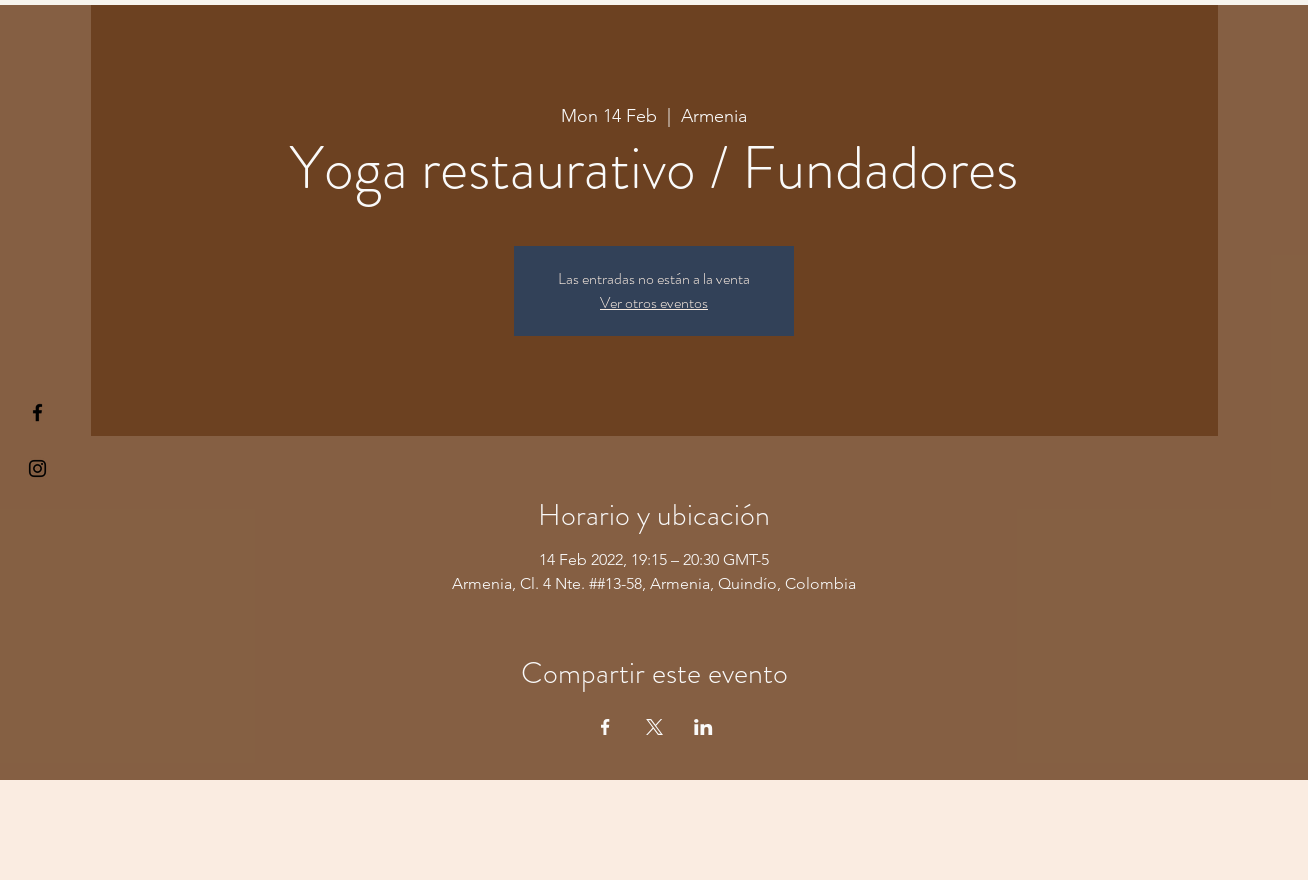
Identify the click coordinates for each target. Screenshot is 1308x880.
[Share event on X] (654, 727)
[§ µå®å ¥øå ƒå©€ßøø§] (37, 412)
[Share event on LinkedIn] (703, 727)
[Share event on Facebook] (605, 727)
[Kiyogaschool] (37, 468)
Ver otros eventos (654, 302)
